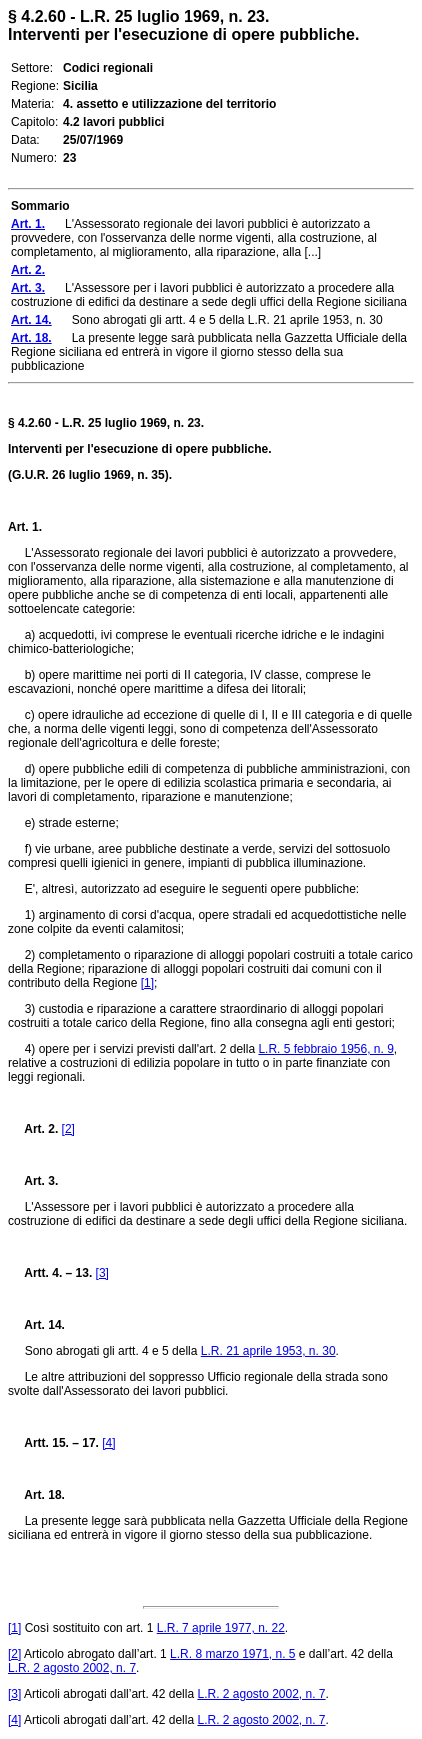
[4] (108, 1443)
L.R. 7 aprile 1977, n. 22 (221, 1628)
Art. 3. (33, 1181)
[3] (102, 1273)
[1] (147, 983)
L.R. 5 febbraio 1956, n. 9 (325, 1049)
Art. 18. (36, 1495)
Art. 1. (25, 527)
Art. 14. (36, 1325)
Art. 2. (33, 1129)
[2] (68, 1129)
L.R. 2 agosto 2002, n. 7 (72, 1668)
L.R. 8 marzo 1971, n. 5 (232, 1654)
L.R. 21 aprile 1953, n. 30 (268, 1351)
